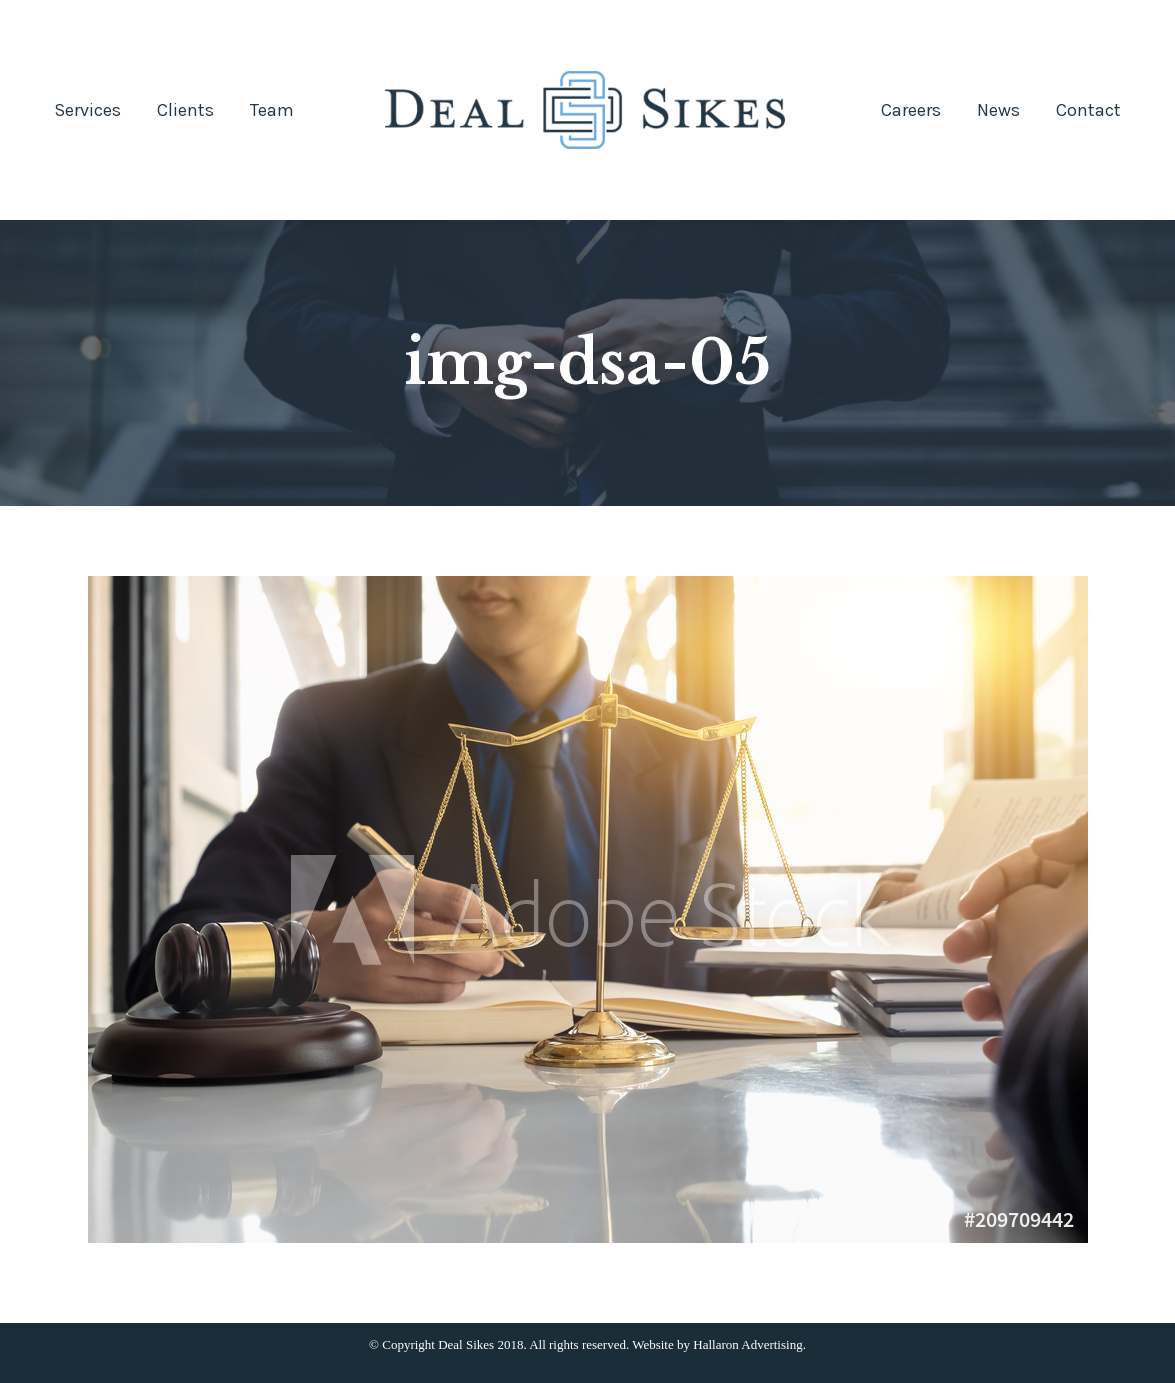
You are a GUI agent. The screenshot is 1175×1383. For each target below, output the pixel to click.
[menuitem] (87, 110)
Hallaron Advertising (747, 1344)
